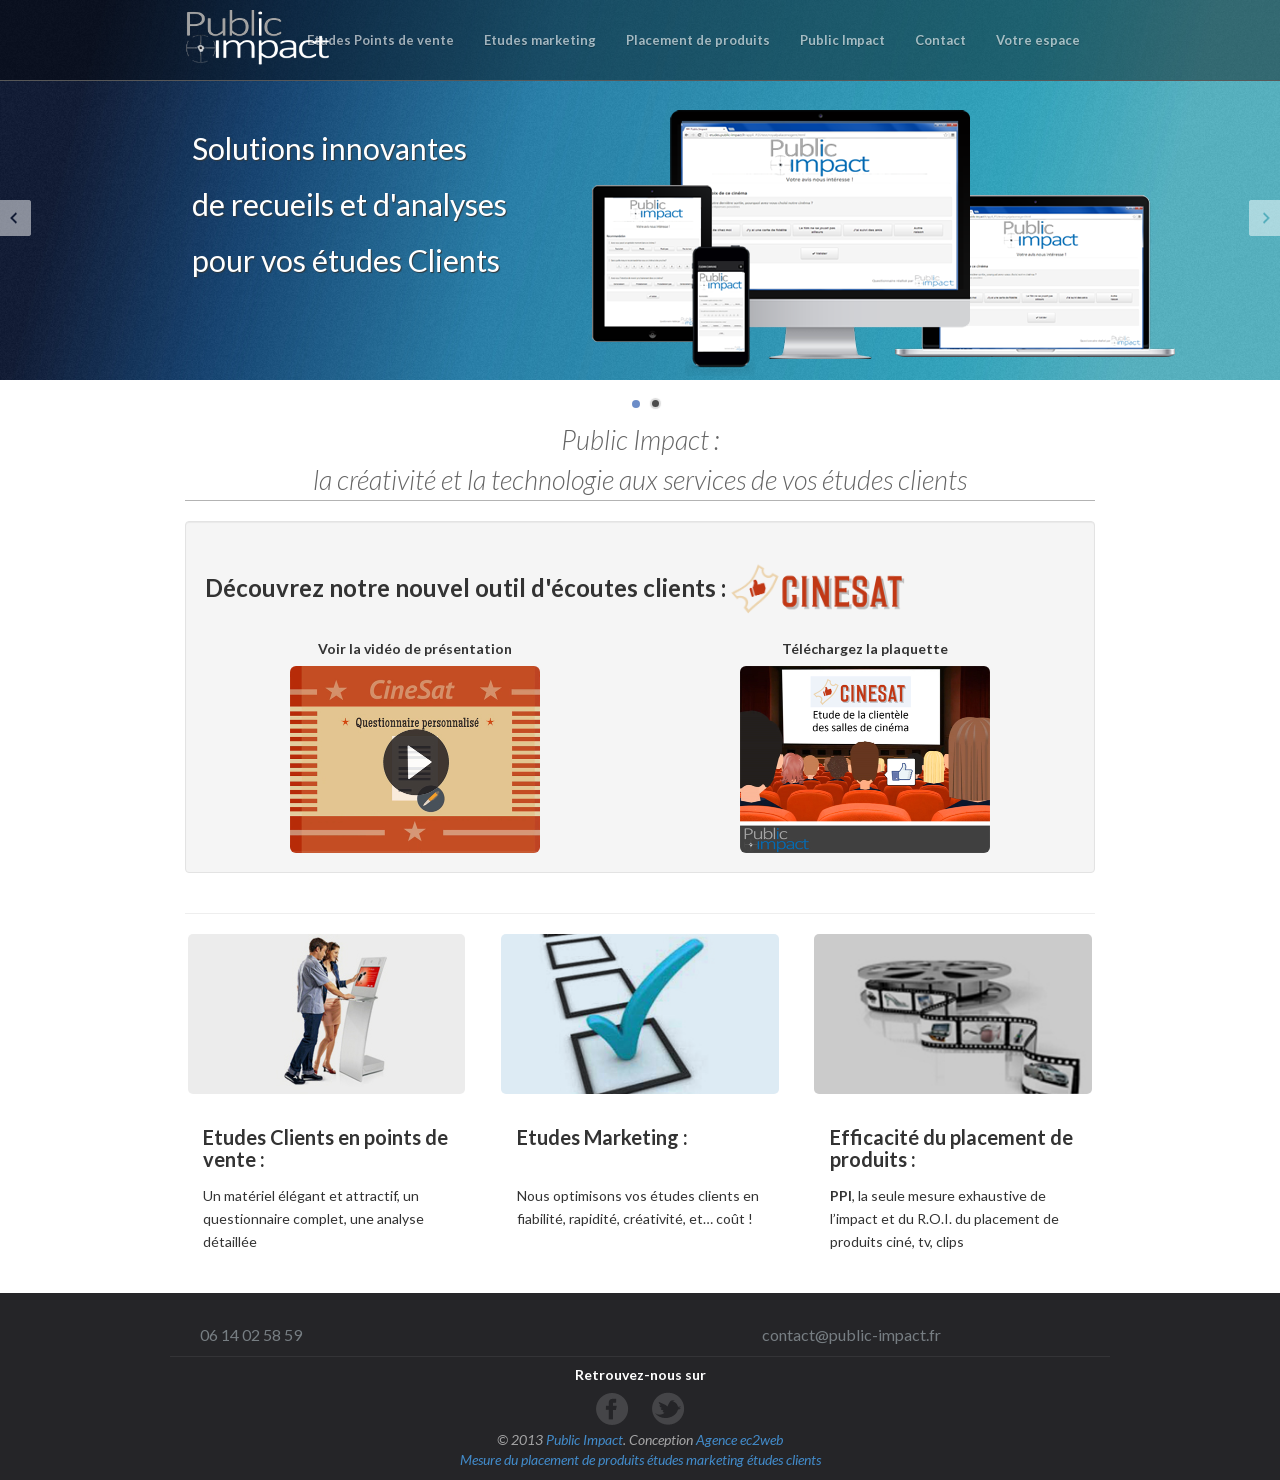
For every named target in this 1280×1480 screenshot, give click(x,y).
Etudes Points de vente (380, 40)
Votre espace (1038, 40)
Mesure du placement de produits (552, 1459)
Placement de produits (698, 40)
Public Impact (842, 40)
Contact (940, 40)
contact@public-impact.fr (851, 1334)
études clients (784, 1459)
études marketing (695, 1459)
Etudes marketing (540, 40)
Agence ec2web (739, 1439)
